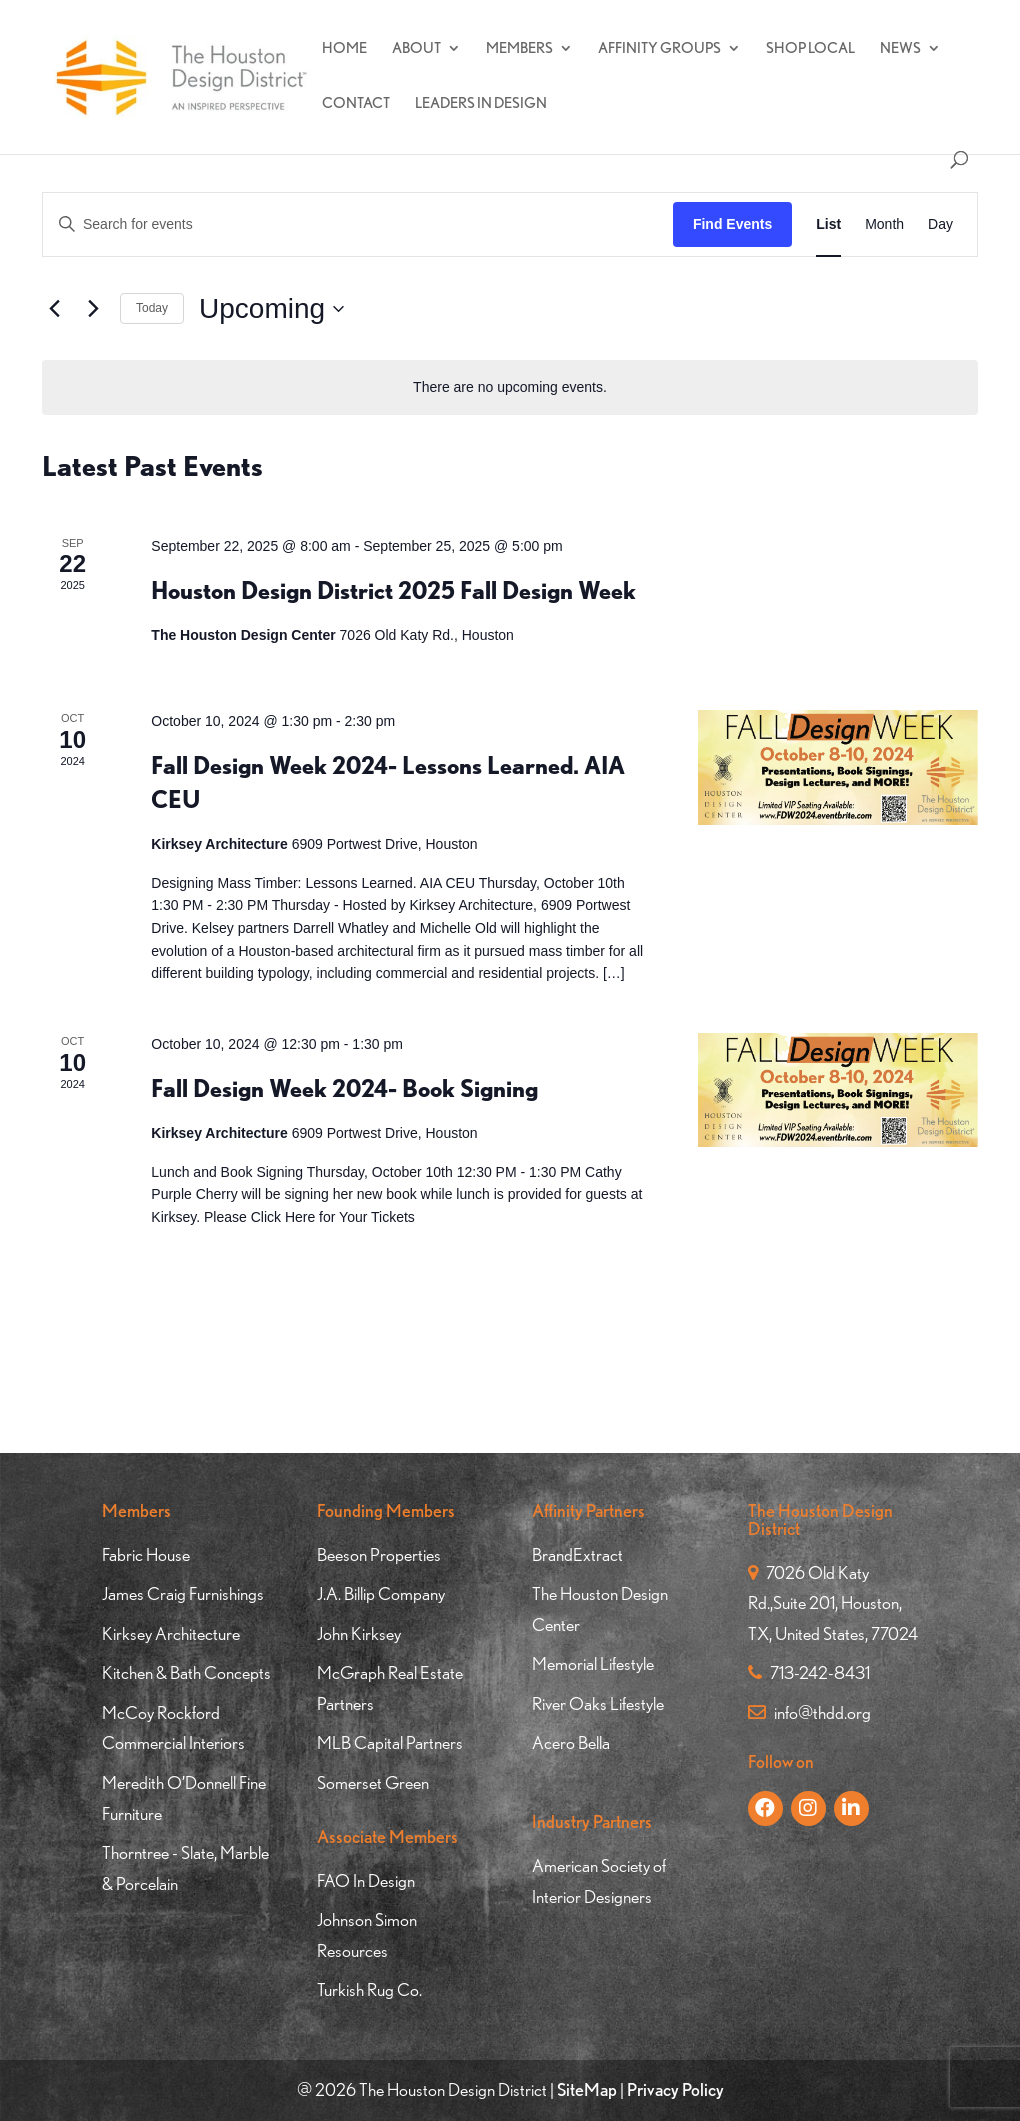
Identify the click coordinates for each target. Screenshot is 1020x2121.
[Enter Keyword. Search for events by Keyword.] (358, 224)
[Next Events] (93, 309)
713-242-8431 (809, 1672)
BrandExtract (577, 1554)
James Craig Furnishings (183, 1593)
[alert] (510, 387)
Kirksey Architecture (171, 1633)
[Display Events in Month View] (884, 224)
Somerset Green (373, 1782)
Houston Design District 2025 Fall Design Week (393, 590)
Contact (356, 104)
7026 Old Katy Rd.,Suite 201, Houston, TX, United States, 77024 (833, 1603)
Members (519, 49)
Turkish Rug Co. (369, 1989)
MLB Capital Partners (390, 1742)
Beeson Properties (379, 1554)
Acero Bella (571, 1742)
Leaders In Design (481, 104)
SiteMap (587, 2089)
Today (152, 308)
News (900, 49)
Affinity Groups (659, 49)
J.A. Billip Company (381, 1593)
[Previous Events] (54, 309)
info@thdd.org (809, 1712)
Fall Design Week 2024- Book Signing (344, 1088)
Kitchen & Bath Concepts (186, 1672)
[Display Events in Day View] (940, 224)
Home (344, 49)
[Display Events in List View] (828, 224)
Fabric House (146, 1554)
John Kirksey (359, 1633)
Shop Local (810, 49)
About (416, 49)
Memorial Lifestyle (593, 1663)
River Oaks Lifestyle (598, 1703)
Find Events (732, 224)
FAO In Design (366, 1880)
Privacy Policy (675, 2089)
